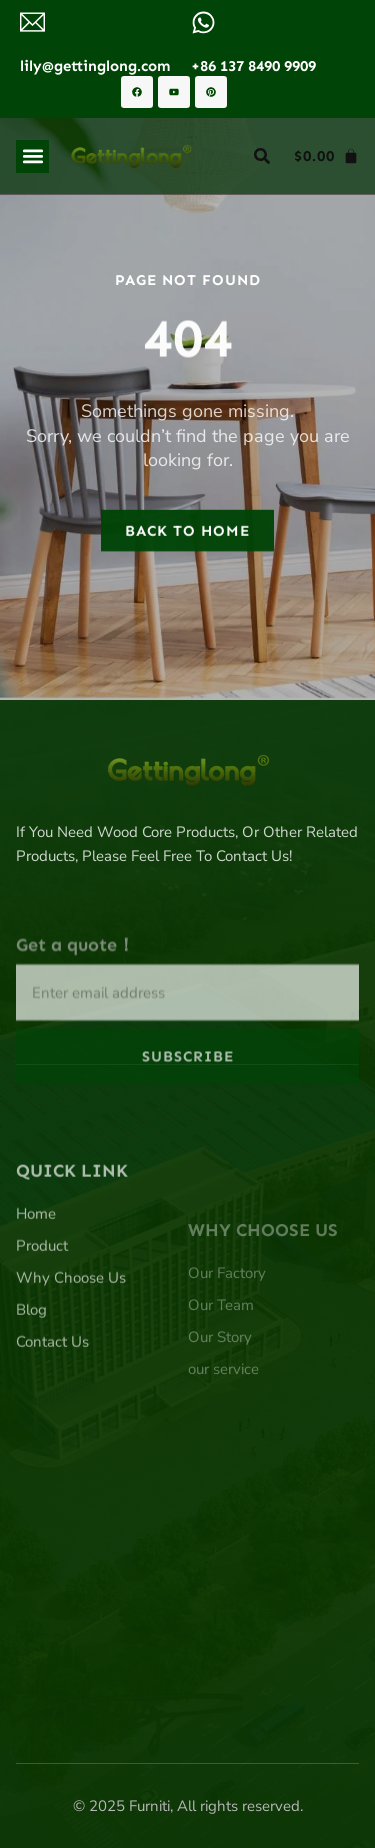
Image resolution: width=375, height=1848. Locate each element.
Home (36, 1262)
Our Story (220, 1390)
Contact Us (52, 1390)
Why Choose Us (71, 1326)
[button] (32, 156)
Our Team (221, 1358)
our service (223, 1422)
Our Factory (227, 1326)
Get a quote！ (75, 982)
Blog (31, 1358)
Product (42, 1294)
